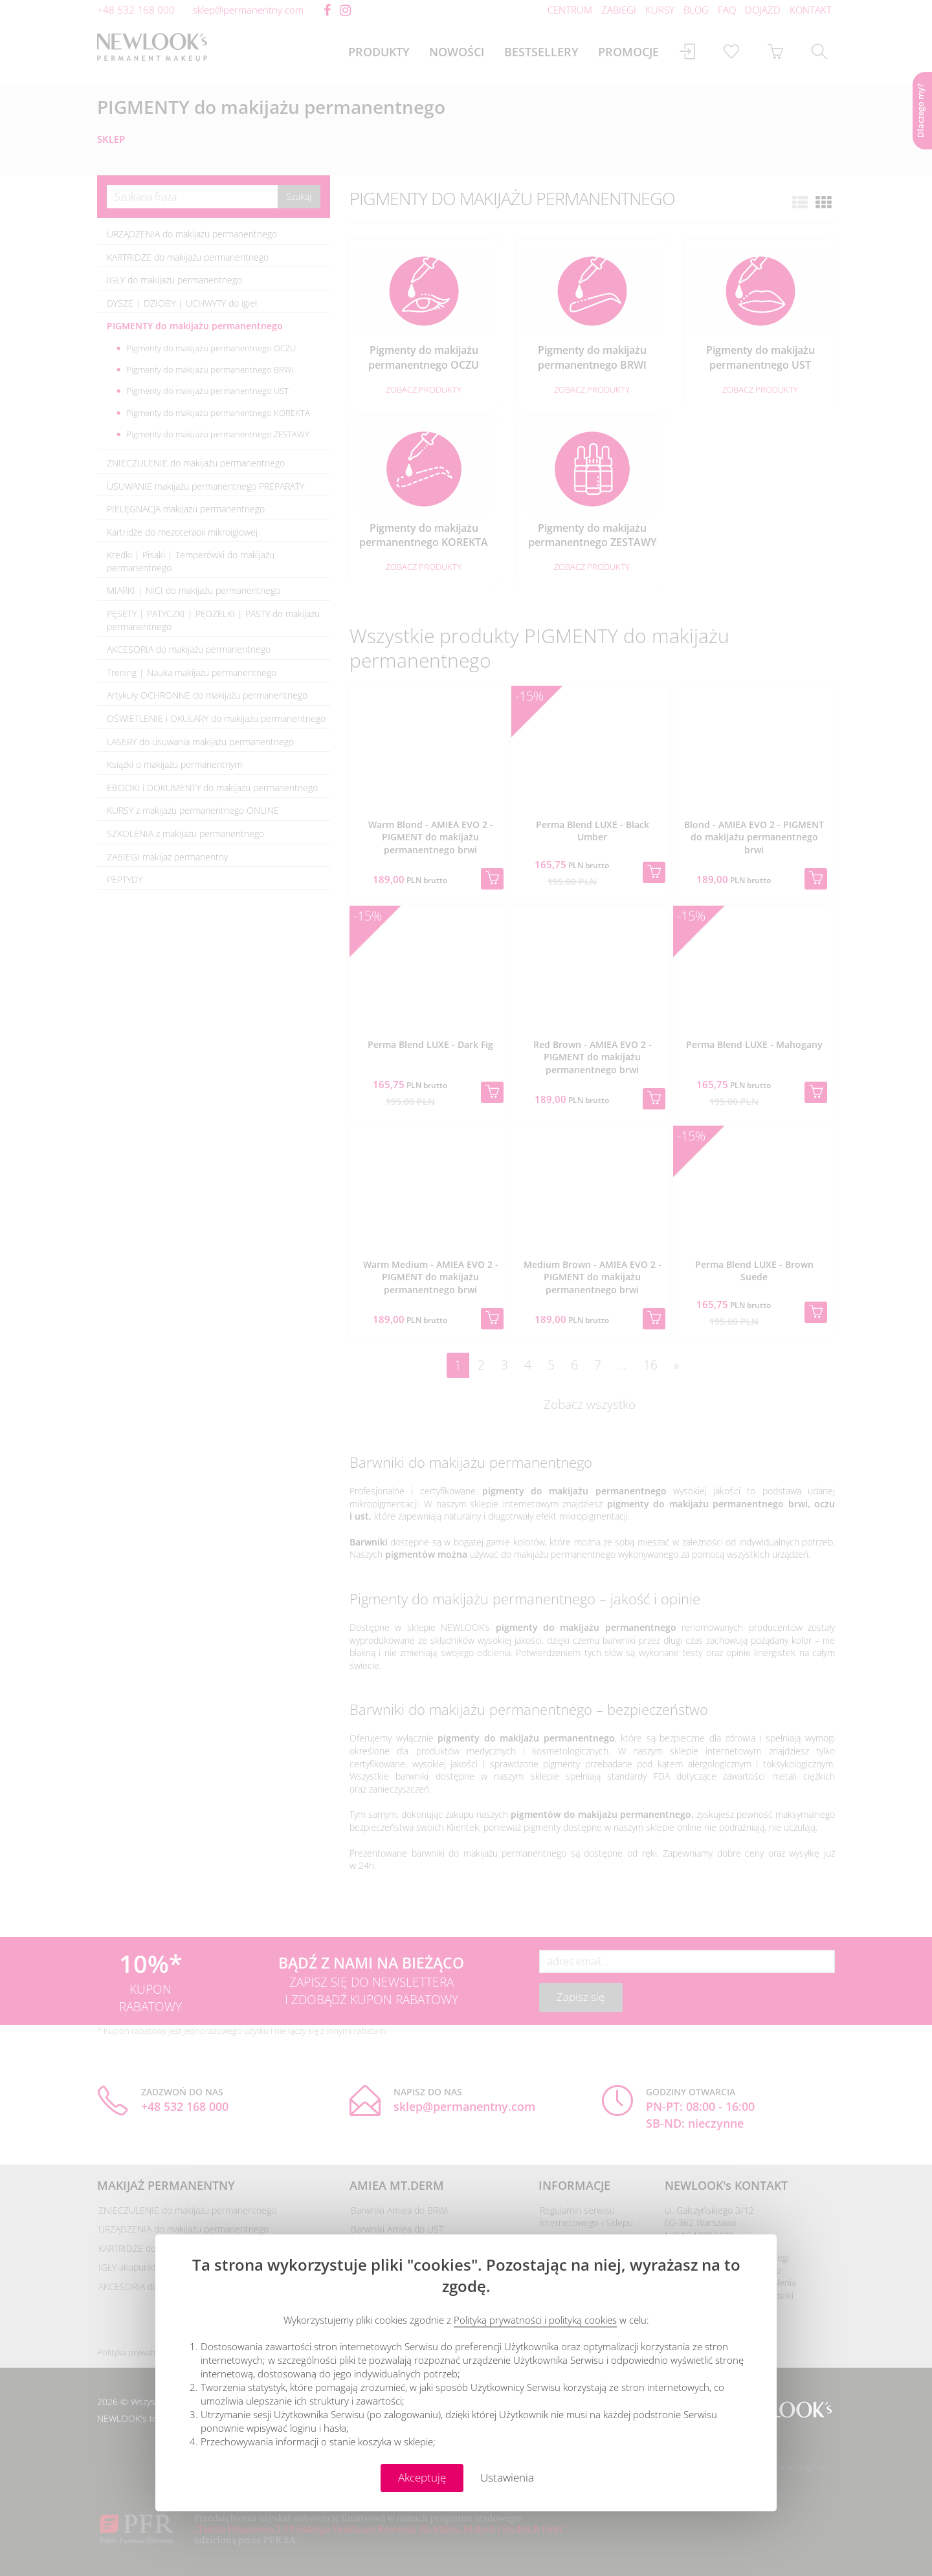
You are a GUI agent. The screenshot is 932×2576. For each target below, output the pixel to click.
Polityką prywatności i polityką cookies (535, 2319)
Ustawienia (507, 2477)
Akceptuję (422, 2477)
